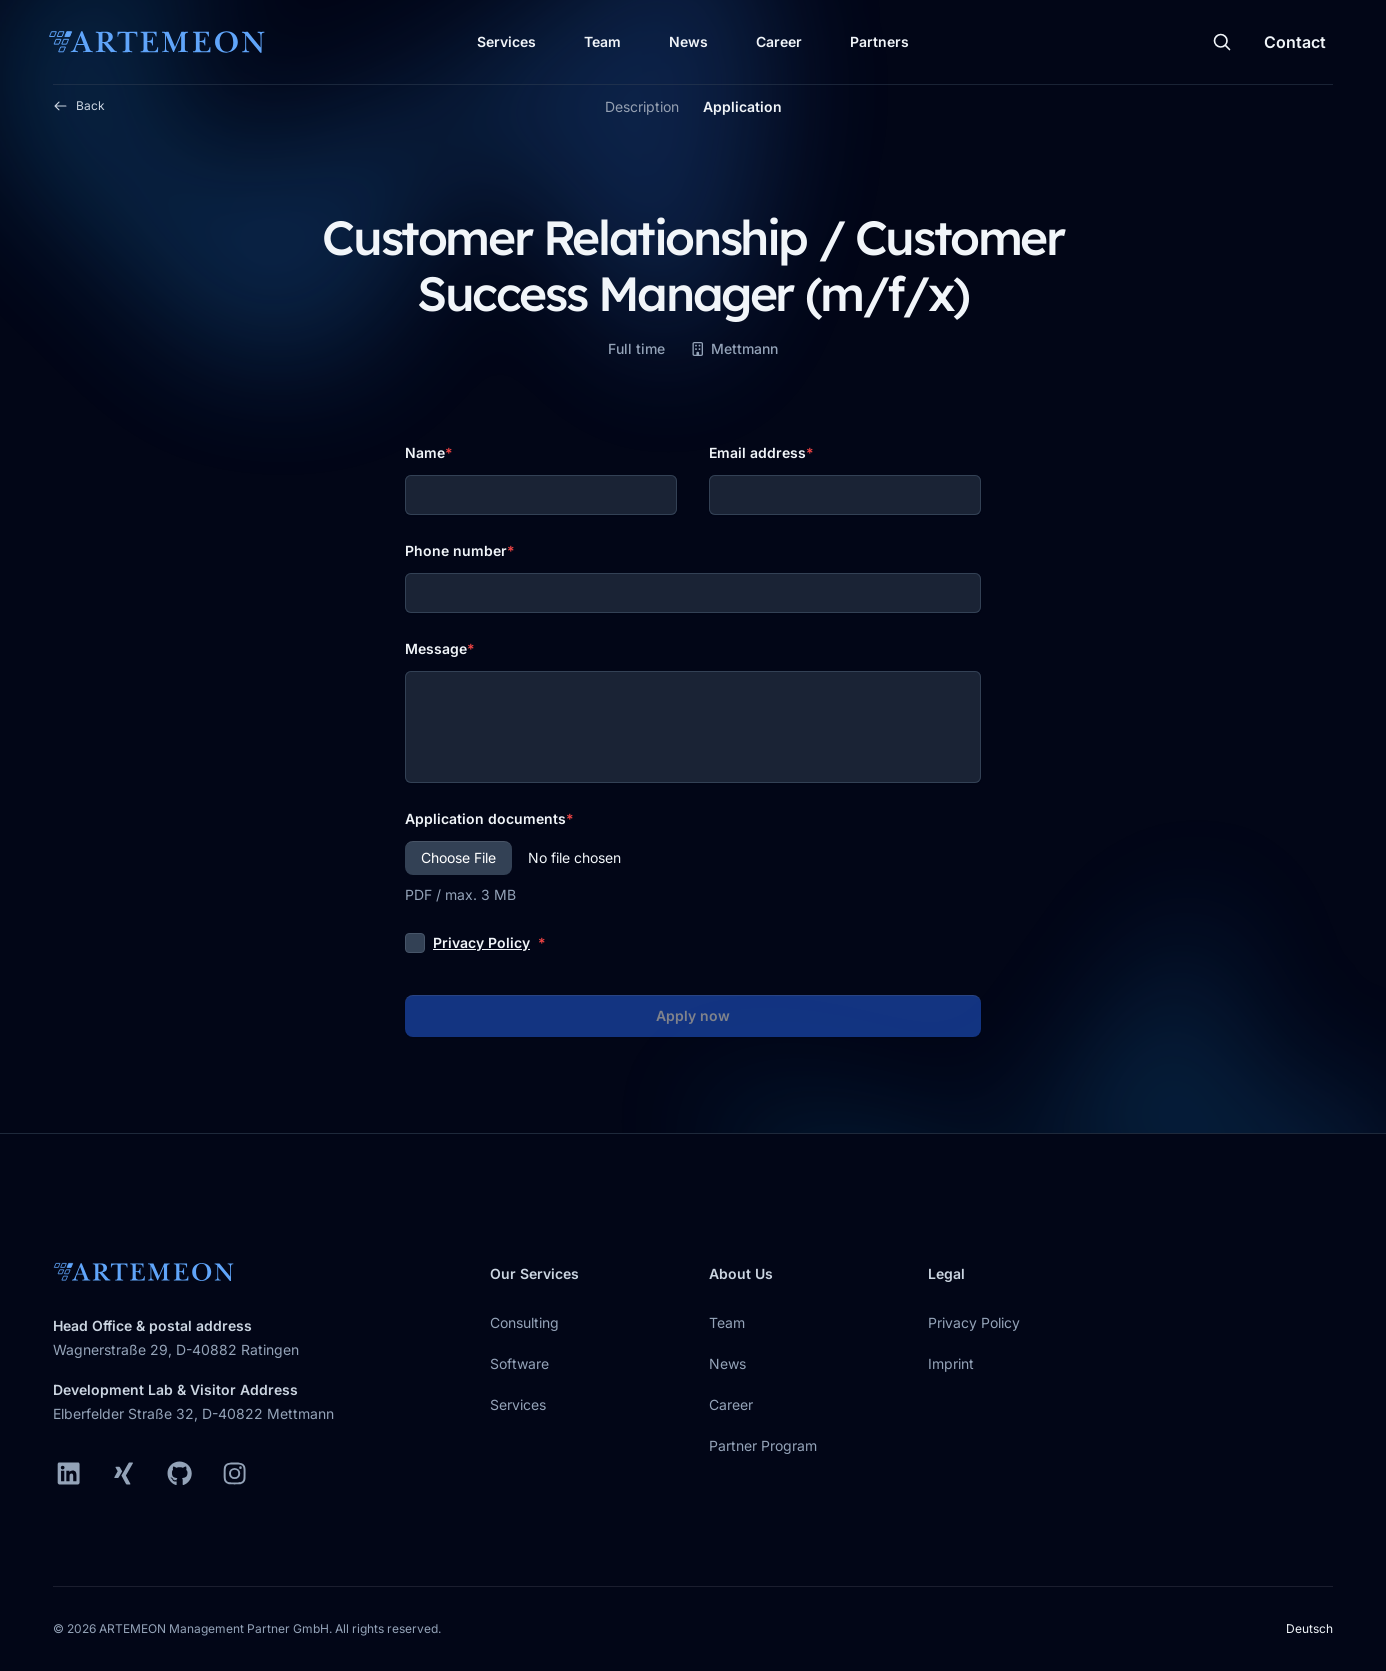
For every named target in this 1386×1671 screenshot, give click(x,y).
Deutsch (1309, 1628)
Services (506, 41)
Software (519, 1363)
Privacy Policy (481, 942)
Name (425, 452)
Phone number (456, 550)
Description (642, 106)
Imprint (951, 1363)
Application (742, 106)
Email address (757, 452)
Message (436, 648)
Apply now (693, 1015)
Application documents (485, 818)
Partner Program (763, 1445)
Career (779, 41)
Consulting (524, 1322)
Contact (1295, 42)
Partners (879, 41)
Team (602, 41)
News (688, 41)
